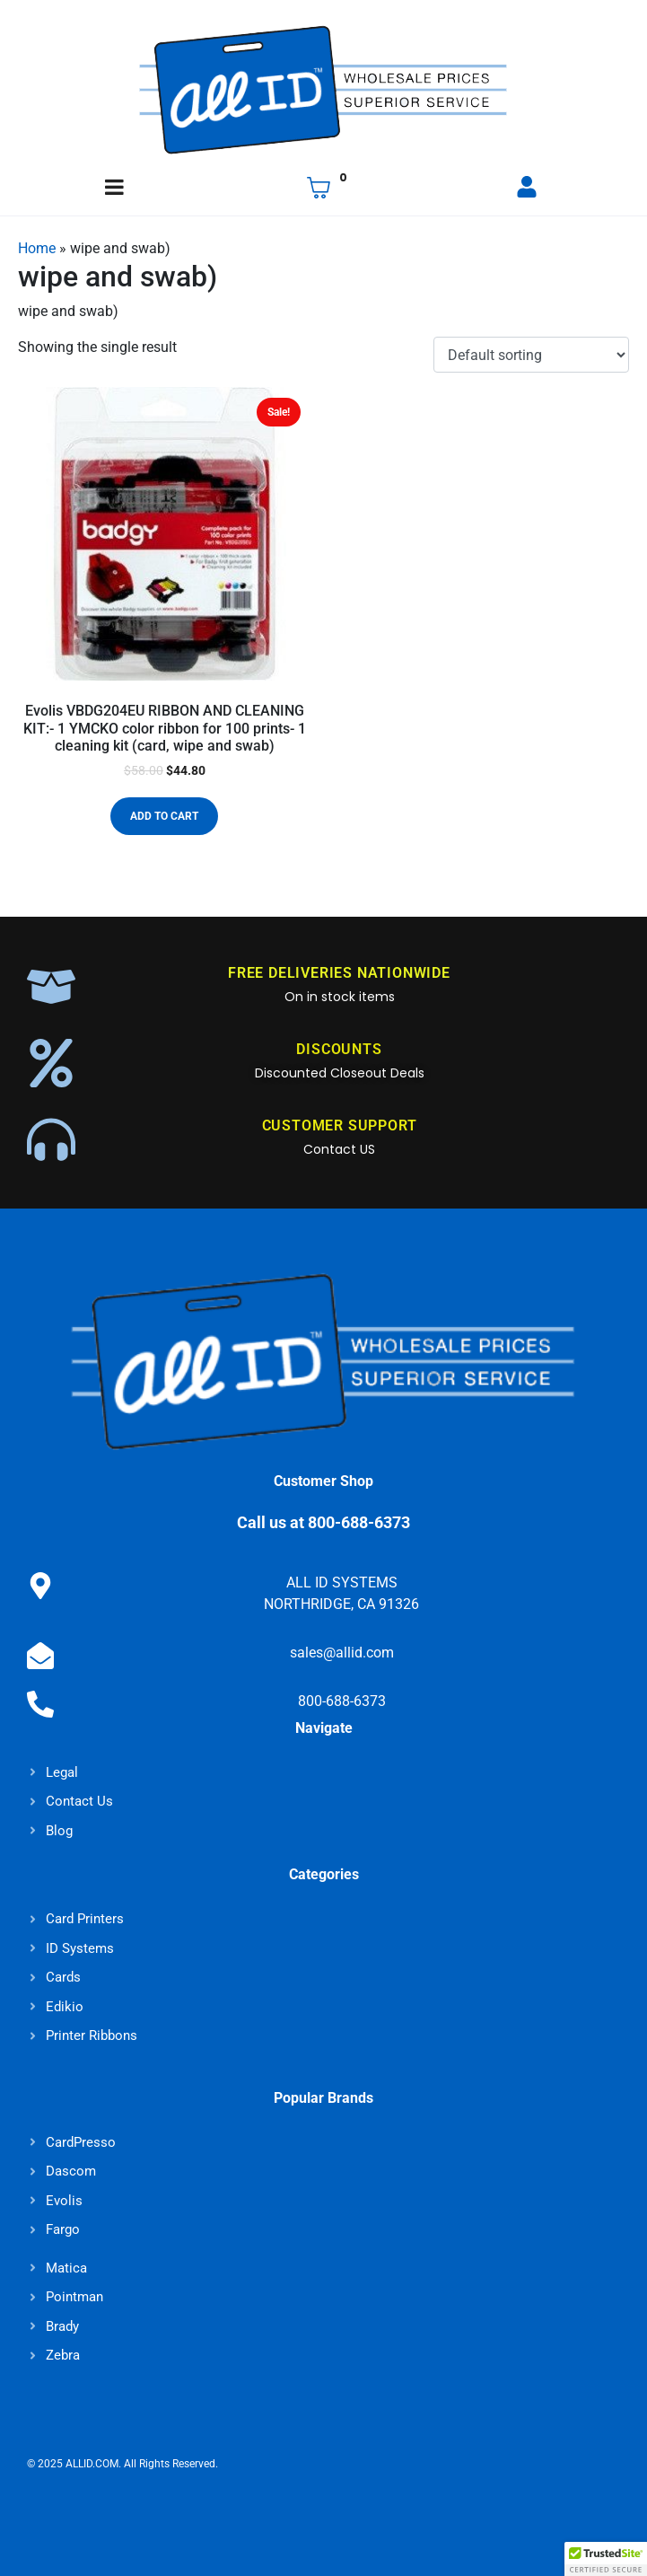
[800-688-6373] (40, 1704)
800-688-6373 (342, 1701)
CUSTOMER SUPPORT (339, 1125)
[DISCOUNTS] (51, 1063)
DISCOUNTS (338, 1049)
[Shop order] (531, 355)
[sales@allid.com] (40, 1655)
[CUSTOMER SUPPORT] (51, 1139)
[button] (605, 2559)
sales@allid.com (342, 1652)
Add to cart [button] (164, 816)
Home (37, 248)
